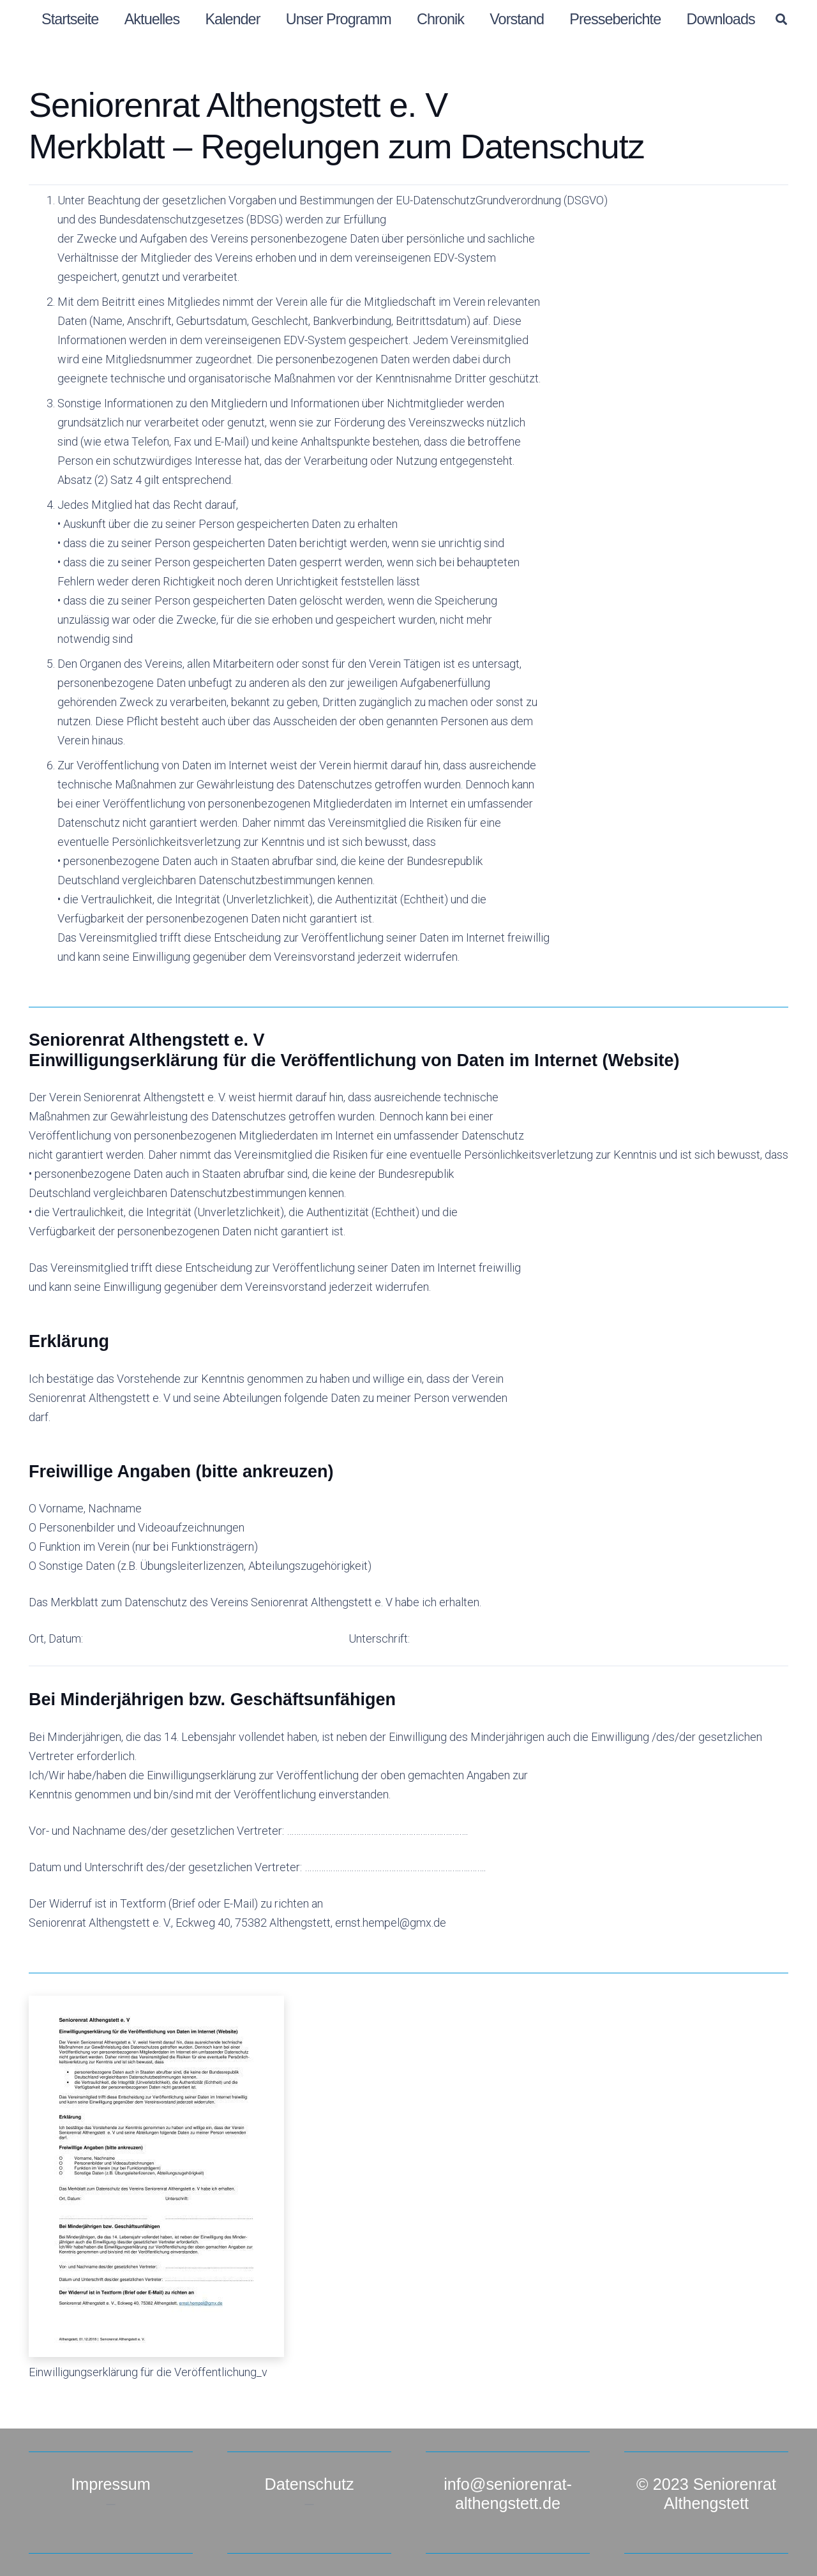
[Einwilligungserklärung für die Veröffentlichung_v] (408, 2176)
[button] (781, 19)
